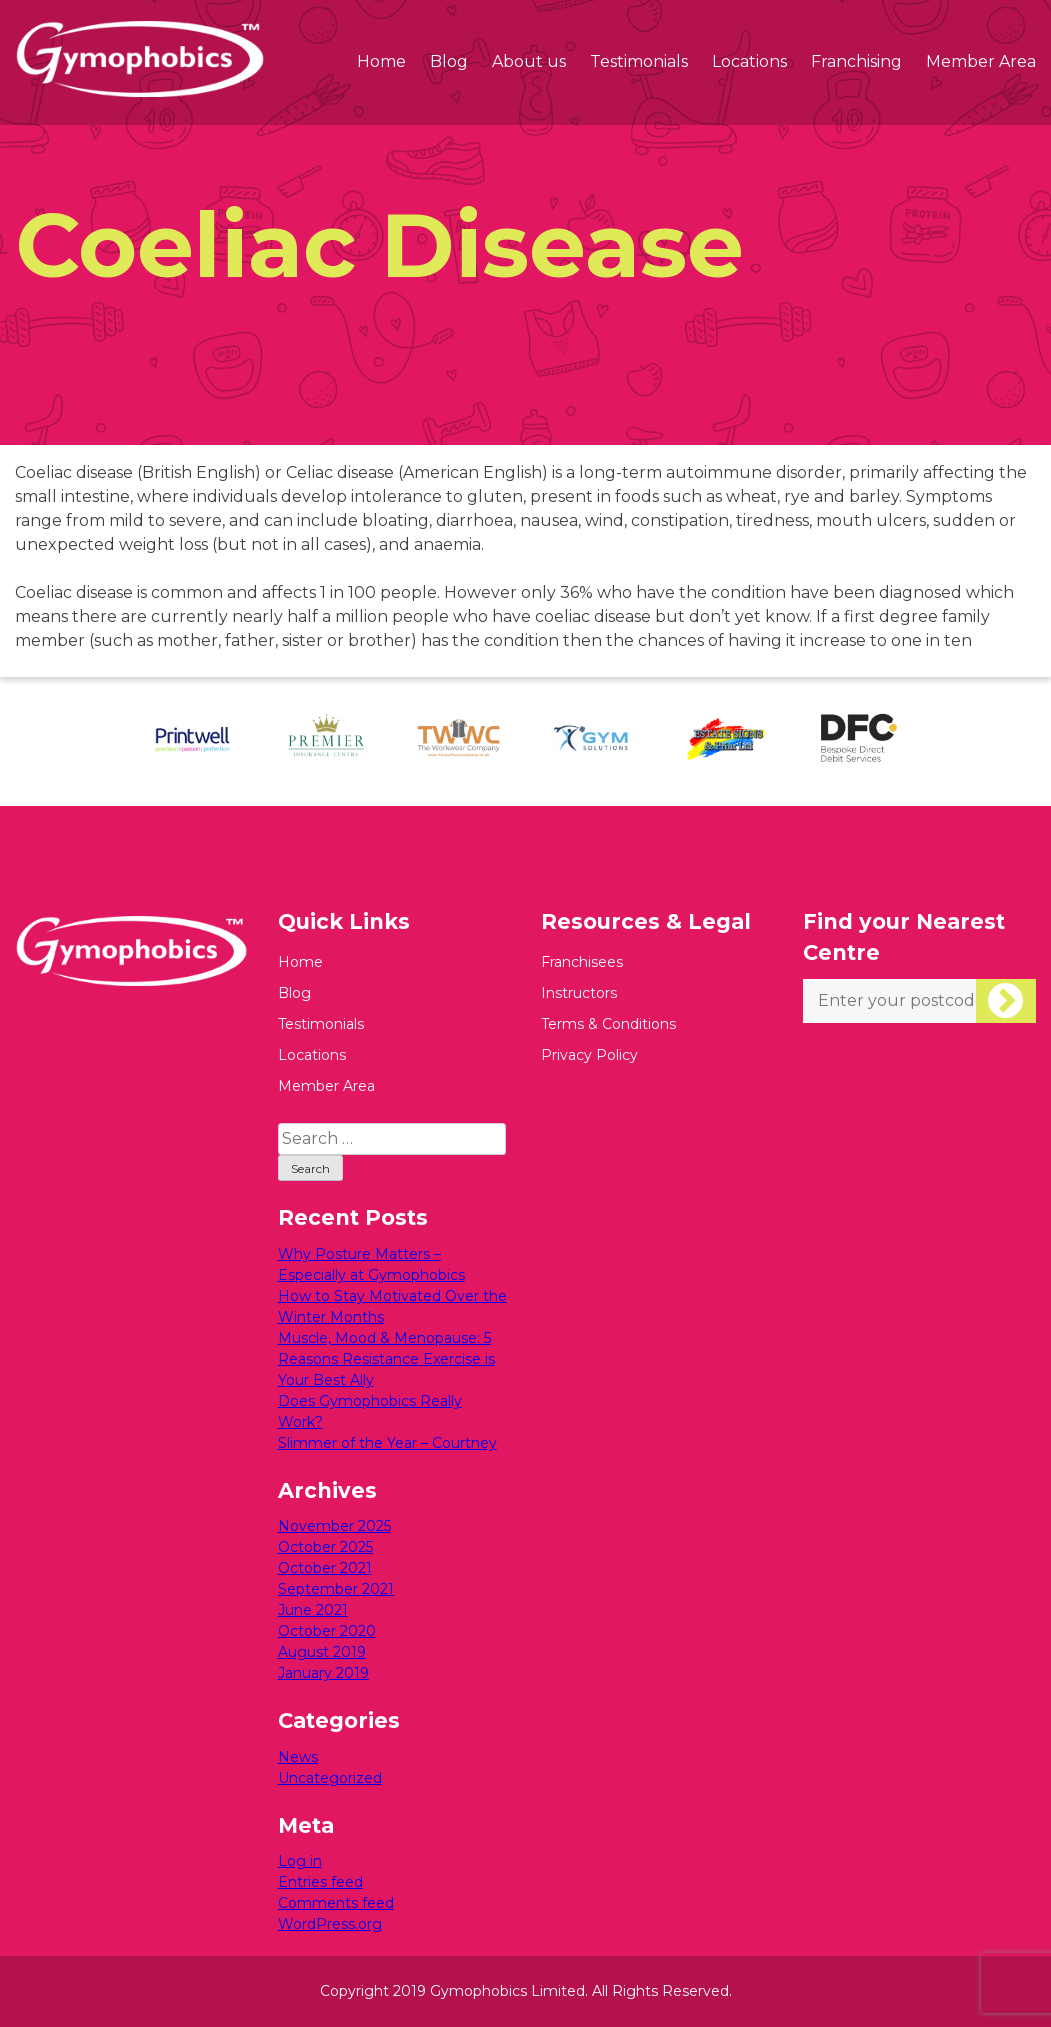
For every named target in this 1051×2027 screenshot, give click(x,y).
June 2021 (313, 1610)
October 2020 (327, 1631)
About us (529, 61)
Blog (449, 61)
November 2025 (334, 1526)
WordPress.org (330, 1924)
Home (381, 61)
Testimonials (639, 61)
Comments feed (336, 1903)
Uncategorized (330, 1778)
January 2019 (323, 1673)
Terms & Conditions (608, 1024)
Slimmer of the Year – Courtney (387, 1443)
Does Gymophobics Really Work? (370, 1411)
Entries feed (320, 1882)
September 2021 (336, 1589)
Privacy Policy (589, 1055)
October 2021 (325, 1568)
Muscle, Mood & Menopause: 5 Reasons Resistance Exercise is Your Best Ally (386, 1359)
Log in (300, 1861)
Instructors (579, 993)
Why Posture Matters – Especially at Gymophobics (371, 1264)
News (298, 1757)
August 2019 (322, 1652)
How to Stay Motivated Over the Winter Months (392, 1306)
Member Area (981, 61)
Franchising (856, 61)
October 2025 (325, 1547)
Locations (749, 61)
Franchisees (582, 962)
